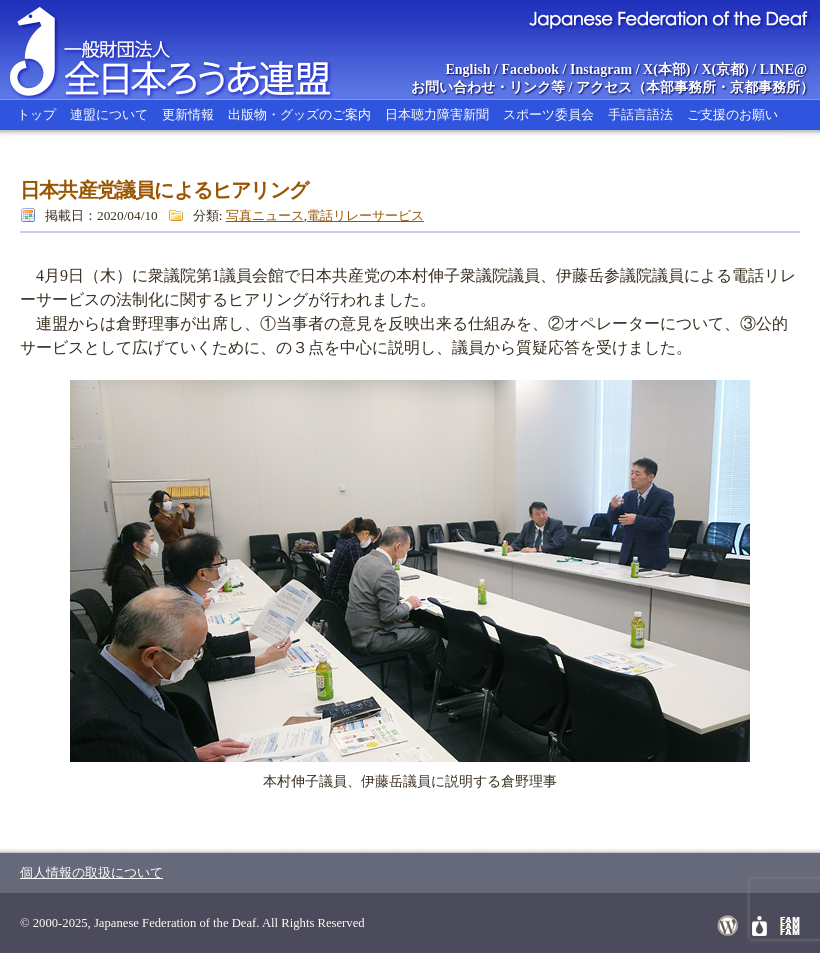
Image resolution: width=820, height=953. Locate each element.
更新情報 (188, 114)
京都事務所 (765, 87)
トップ (36, 114)
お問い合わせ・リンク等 (488, 87)
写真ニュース (265, 215)
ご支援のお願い (732, 114)
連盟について (109, 114)
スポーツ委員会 (548, 114)
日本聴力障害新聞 (437, 114)
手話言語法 (640, 114)
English (467, 69)
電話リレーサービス (365, 215)
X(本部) (666, 69)
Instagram (601, 69)
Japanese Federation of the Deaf (667, 18)
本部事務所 (681, 87)
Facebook (531, 69)
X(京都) (724, 69)
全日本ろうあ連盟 (189, 50)
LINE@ (783, 69)
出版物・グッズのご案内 (299, 114)
